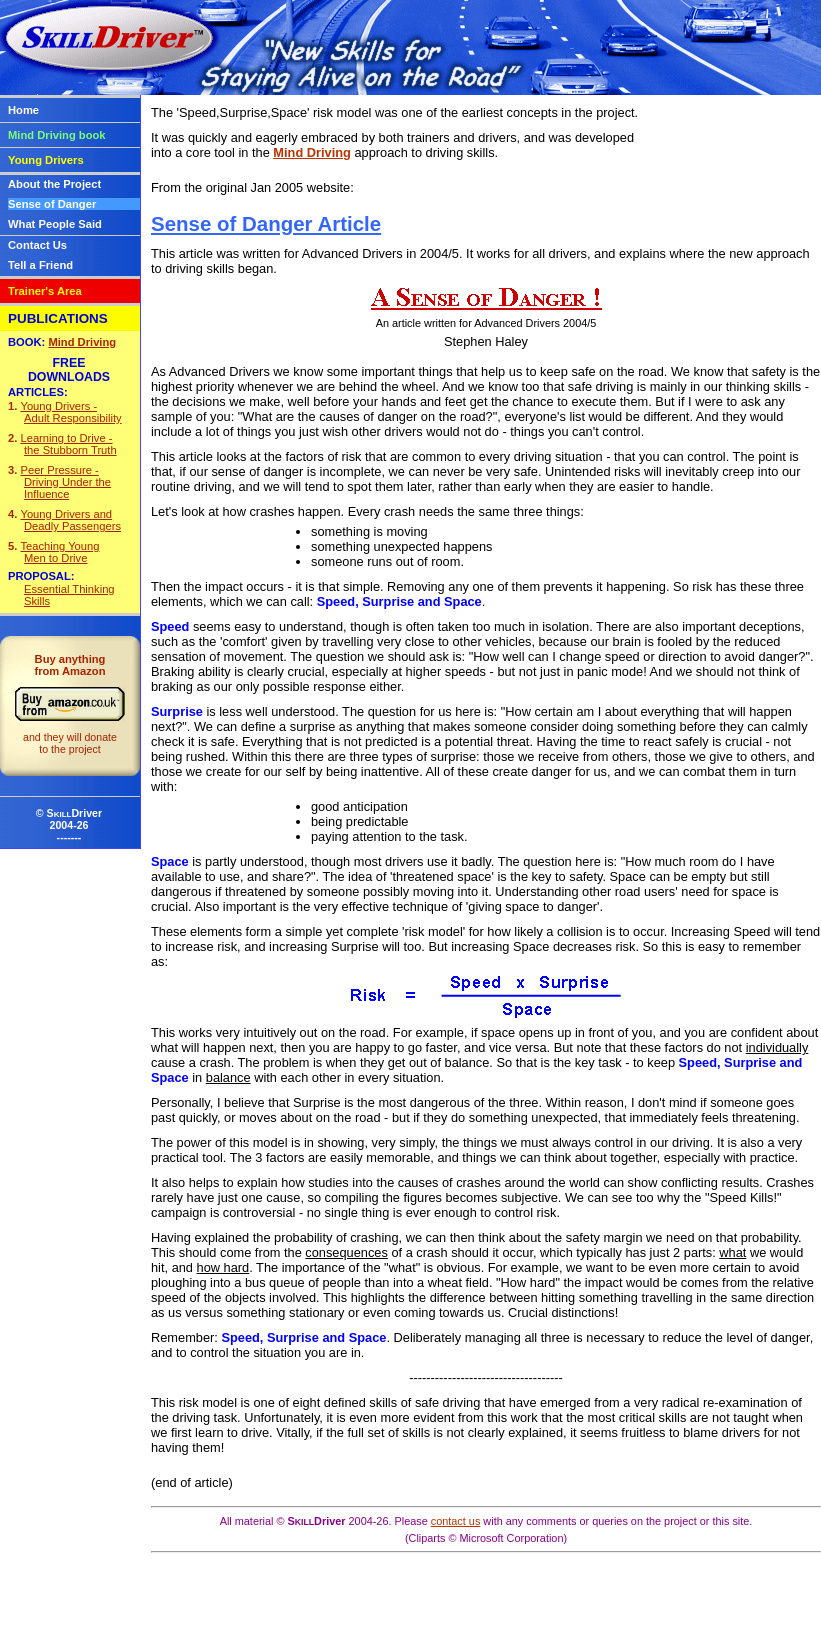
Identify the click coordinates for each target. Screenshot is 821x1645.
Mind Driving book (57, 135)
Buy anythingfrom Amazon (70, 704)
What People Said (55, 224)
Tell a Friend (40, 265)
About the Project (54, 184)
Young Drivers (46, 160)
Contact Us (37, 245)
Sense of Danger (52, 204)
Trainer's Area (45, 291)
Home (23, 110)
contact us (456, 1521)
